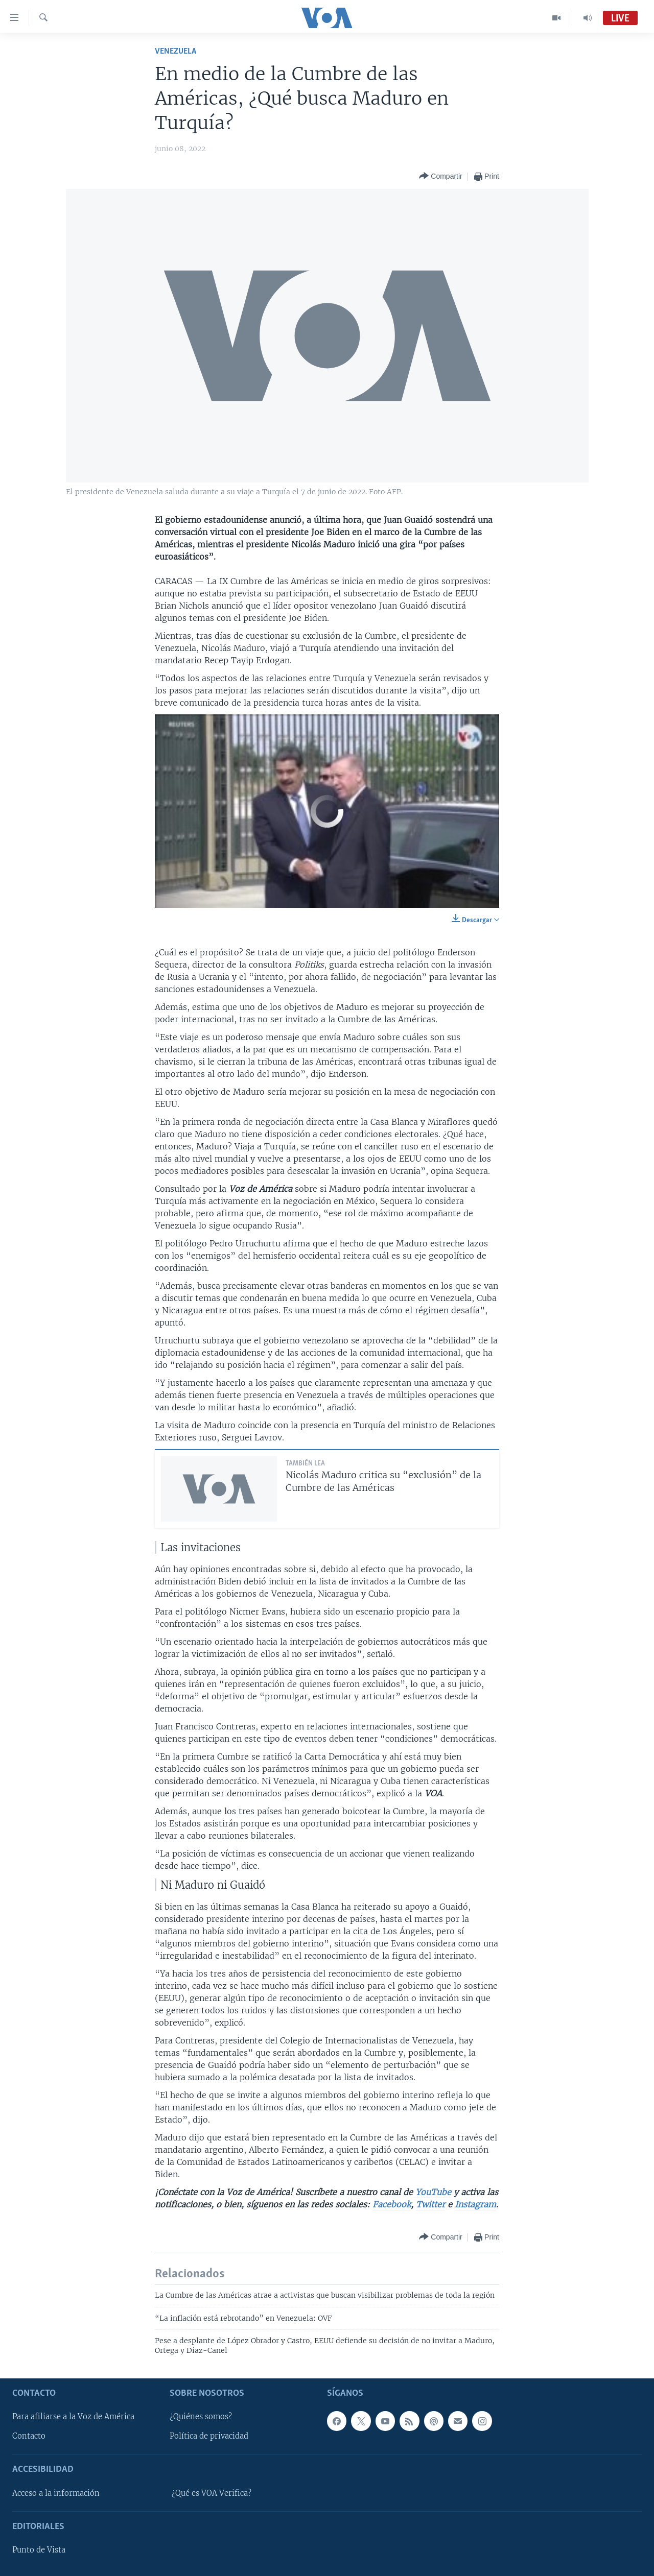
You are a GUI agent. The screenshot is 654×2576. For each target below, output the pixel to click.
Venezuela (175, 51)
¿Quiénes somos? (201, 2416)
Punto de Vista (38, 2550)
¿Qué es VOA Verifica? (211, 2493)
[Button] (440, 176)
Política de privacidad (209, 2436)
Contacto (28, 2436)
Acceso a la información (56, 2493)
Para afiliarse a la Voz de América (73, 2416)
